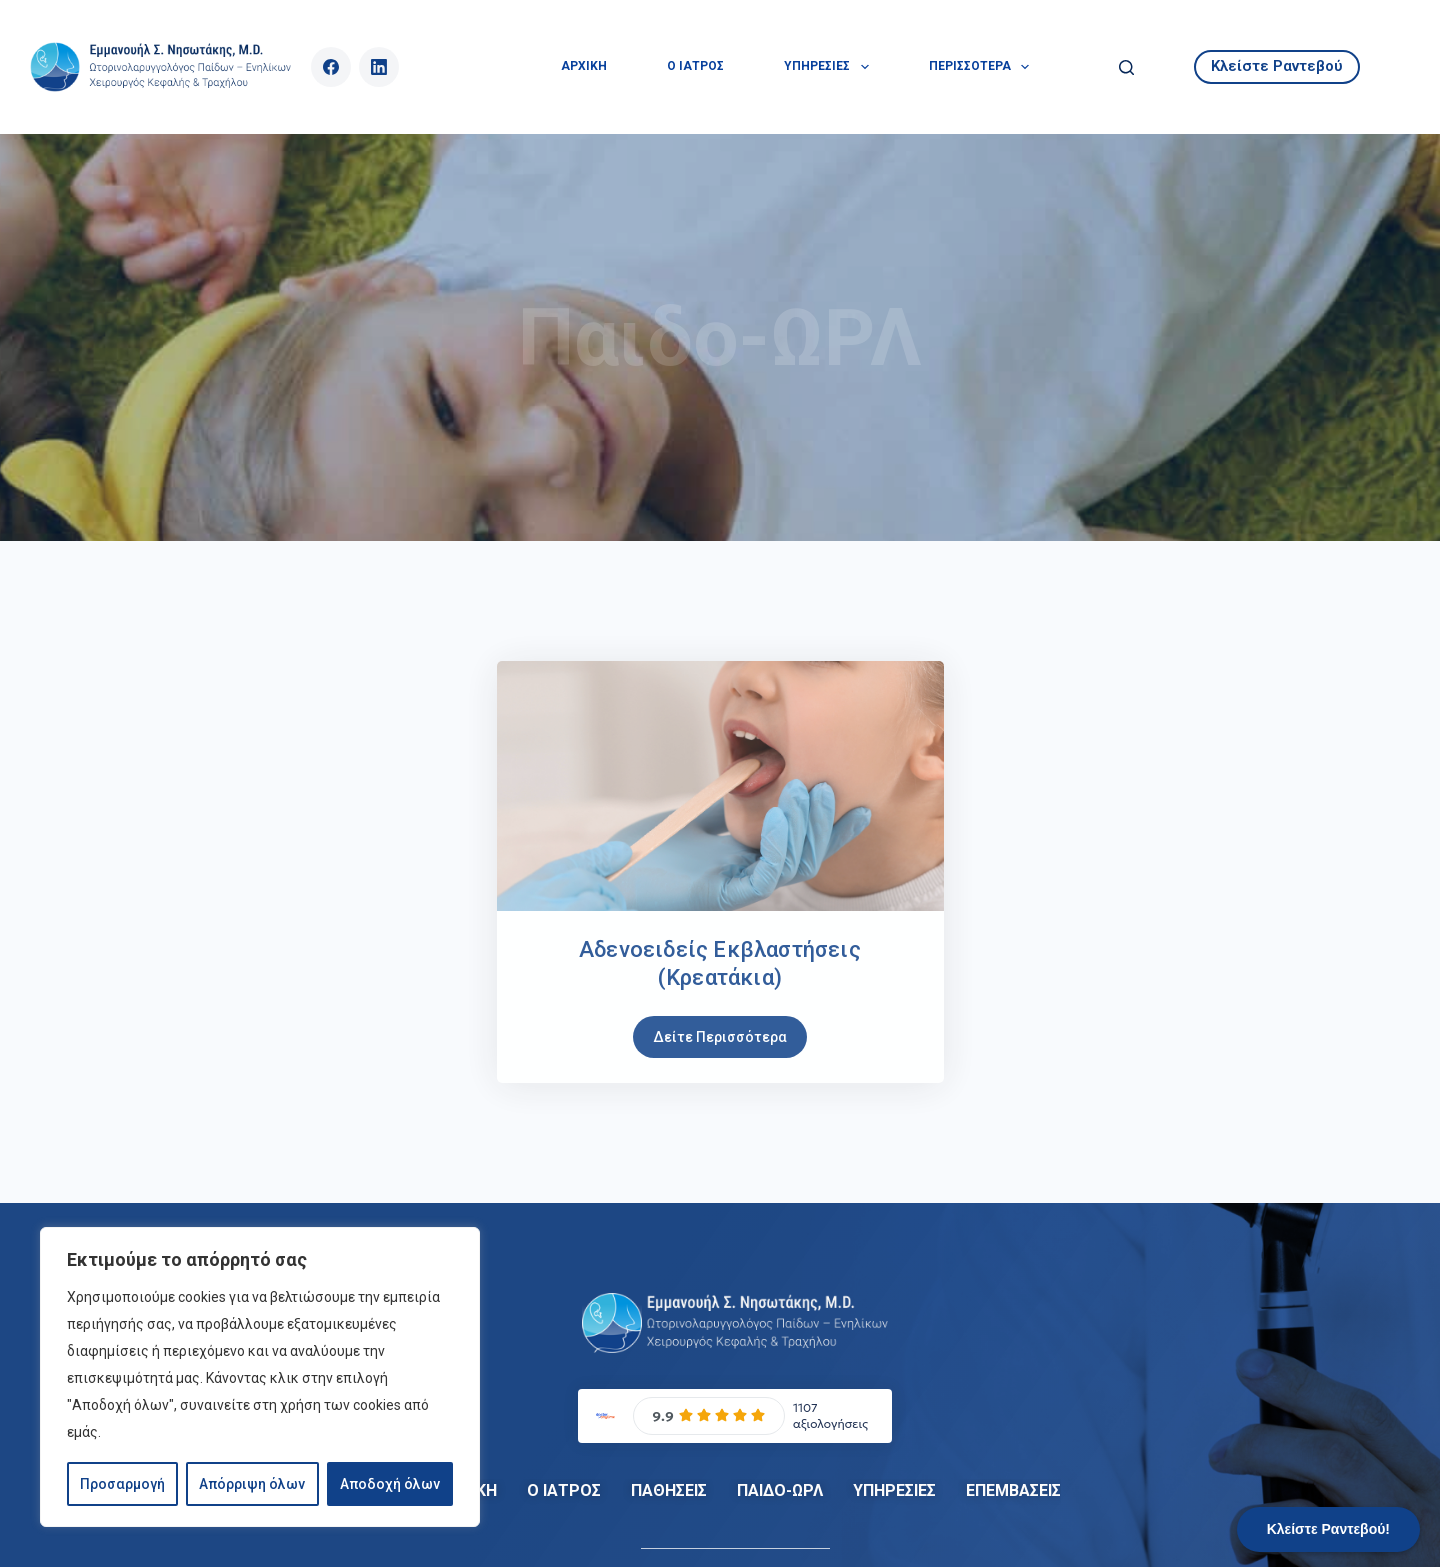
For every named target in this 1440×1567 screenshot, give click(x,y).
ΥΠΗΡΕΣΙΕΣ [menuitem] (830, 67)
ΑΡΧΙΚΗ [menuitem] (584, 66)
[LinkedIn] (379, 67)
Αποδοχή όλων (390, 1484)
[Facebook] (331, 67)
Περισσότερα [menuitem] (983, 67)
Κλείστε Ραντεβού (1277, 66)
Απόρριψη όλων (252, 1484)
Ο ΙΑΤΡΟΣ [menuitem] (695, 66)
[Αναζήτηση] (1126, 67)
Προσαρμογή (122, 1484)
